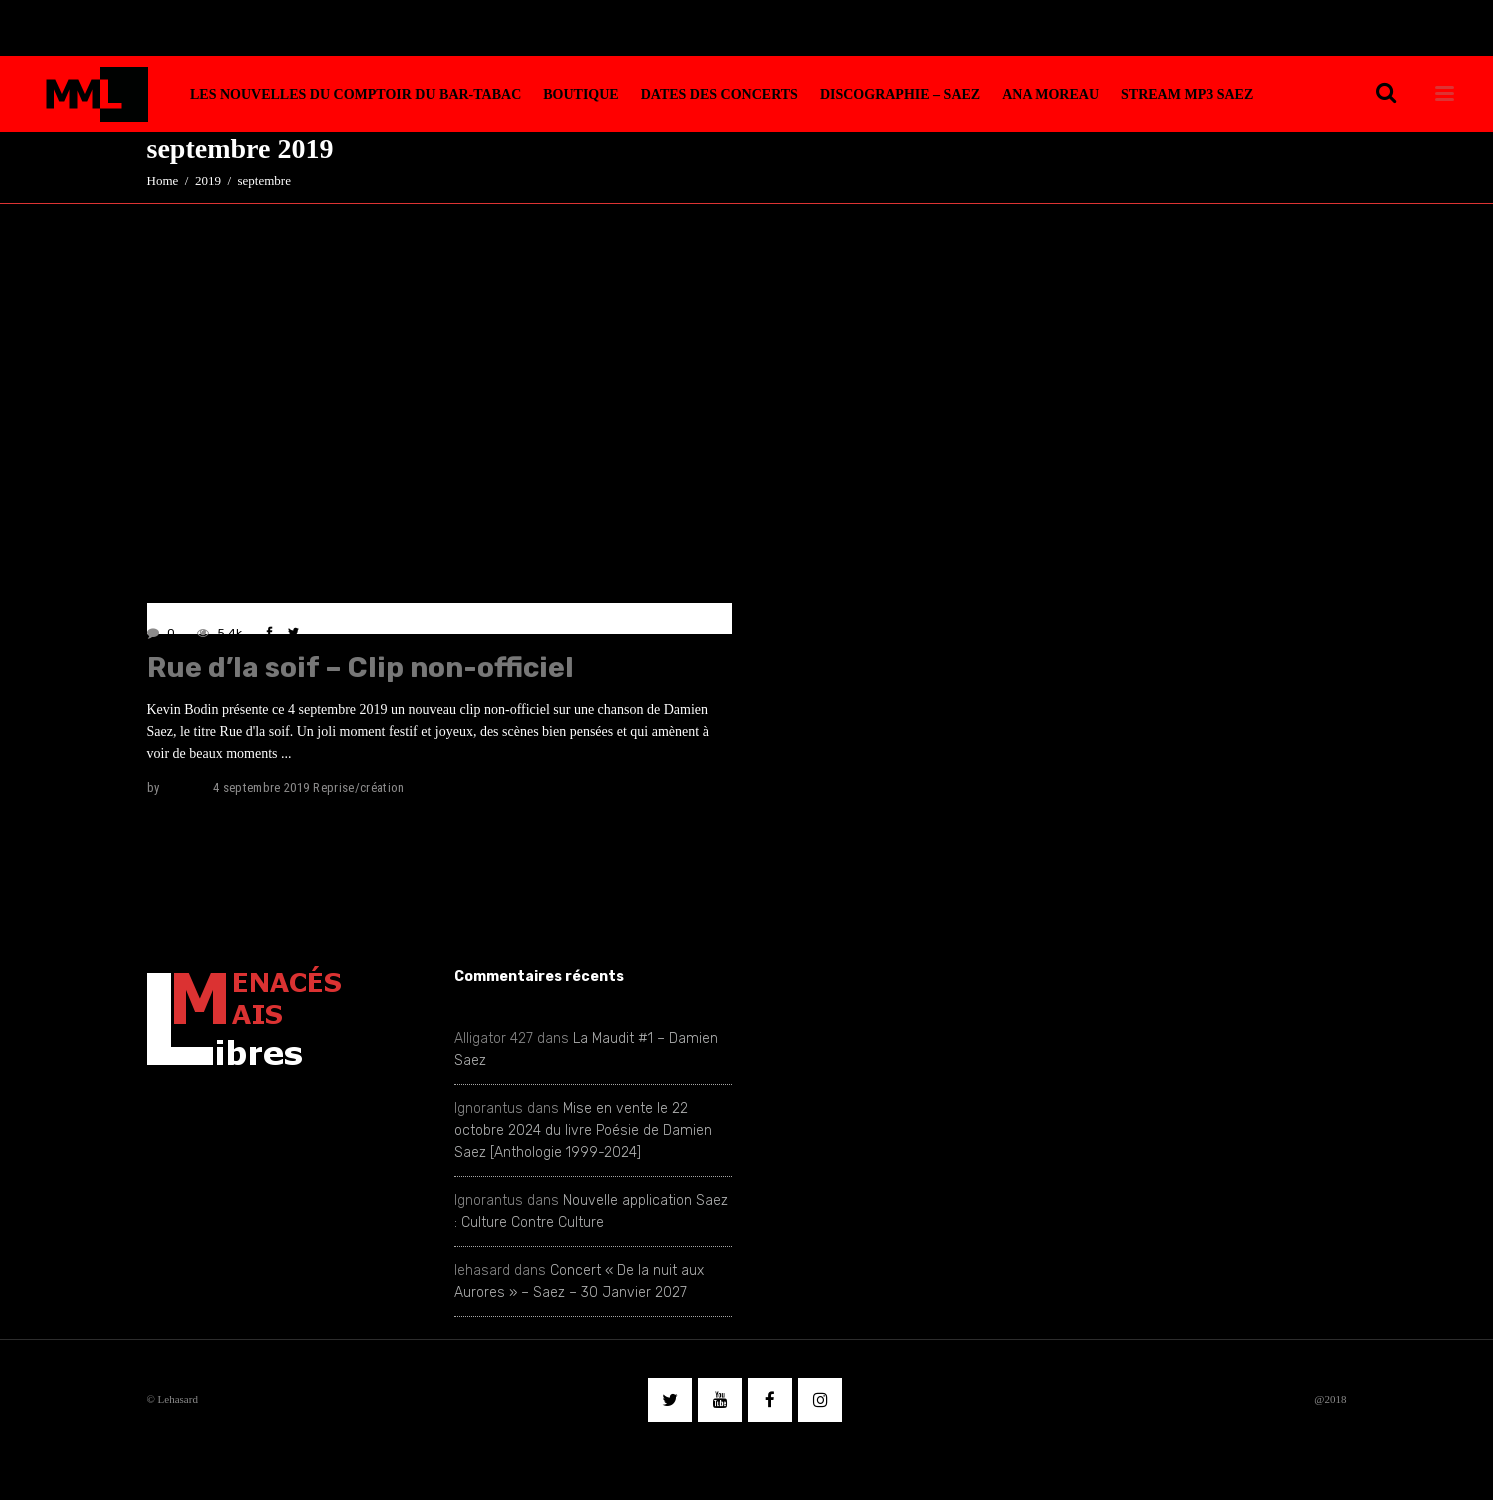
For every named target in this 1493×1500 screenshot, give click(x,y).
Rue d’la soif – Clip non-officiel (360, 667)
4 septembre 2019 (261, 787)
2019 (208, 180)
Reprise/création (358, 787)
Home (163, 180)
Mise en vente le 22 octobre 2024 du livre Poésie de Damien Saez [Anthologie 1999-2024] (583, 1130)
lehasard (185, 787)
